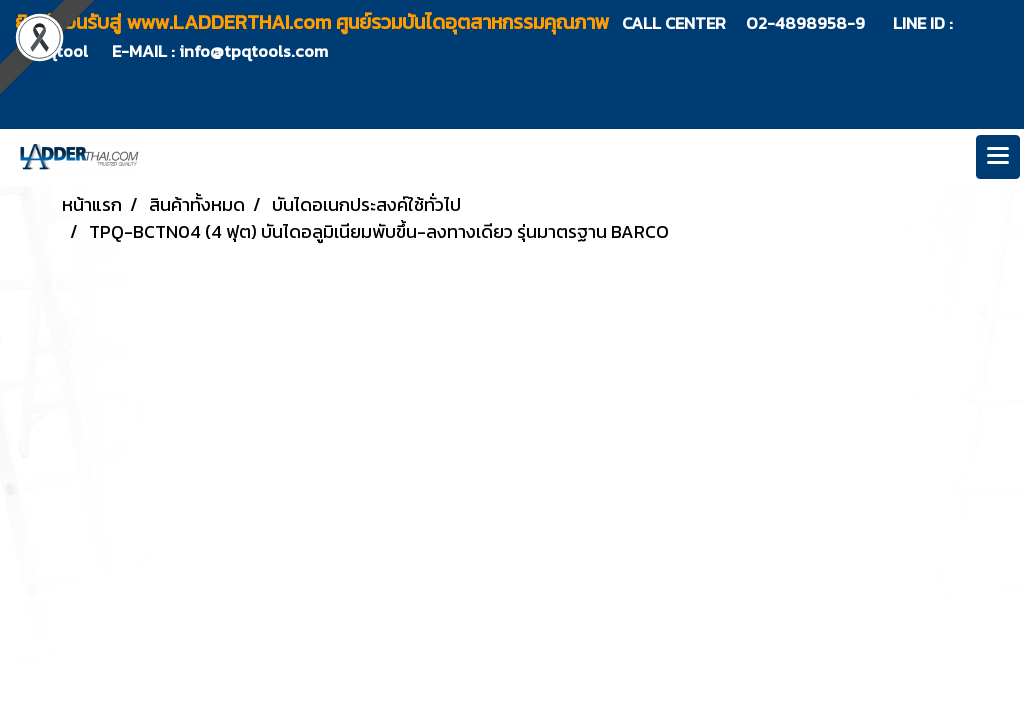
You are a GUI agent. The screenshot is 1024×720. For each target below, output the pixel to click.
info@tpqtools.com (253, 51)
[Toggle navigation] (998, 157)
